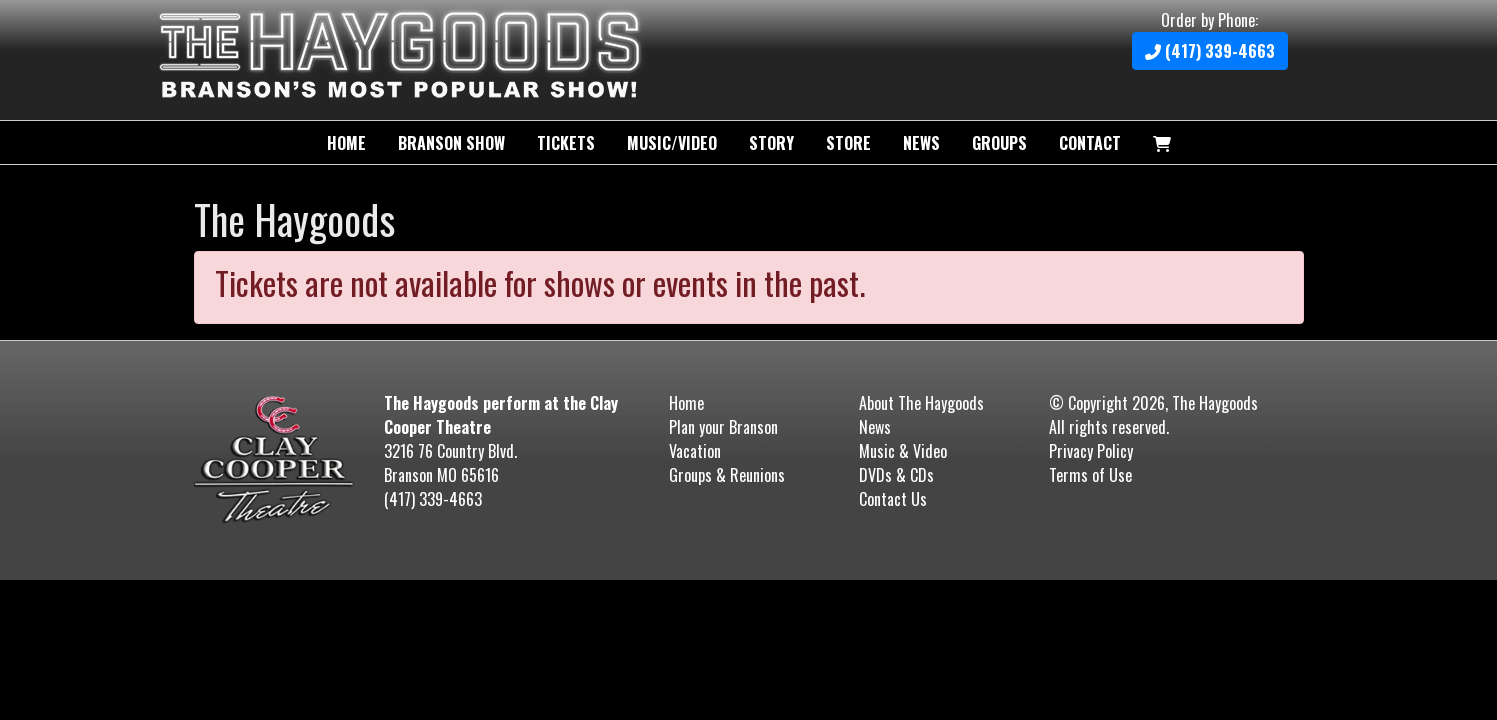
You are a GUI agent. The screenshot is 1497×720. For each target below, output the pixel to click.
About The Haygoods (921, 403)
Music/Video (672, 143)
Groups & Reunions (727, 475)
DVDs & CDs (896, 475)
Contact (1090, 143)
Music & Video (903, 451)
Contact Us (893, 499)
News (921, 143)
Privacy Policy (1091, 451)
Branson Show (451, 143)
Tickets (566, 143)
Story (771, 143)
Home (346, 143)
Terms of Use (1090, 475)
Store (848, 143)
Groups (999, 143)
